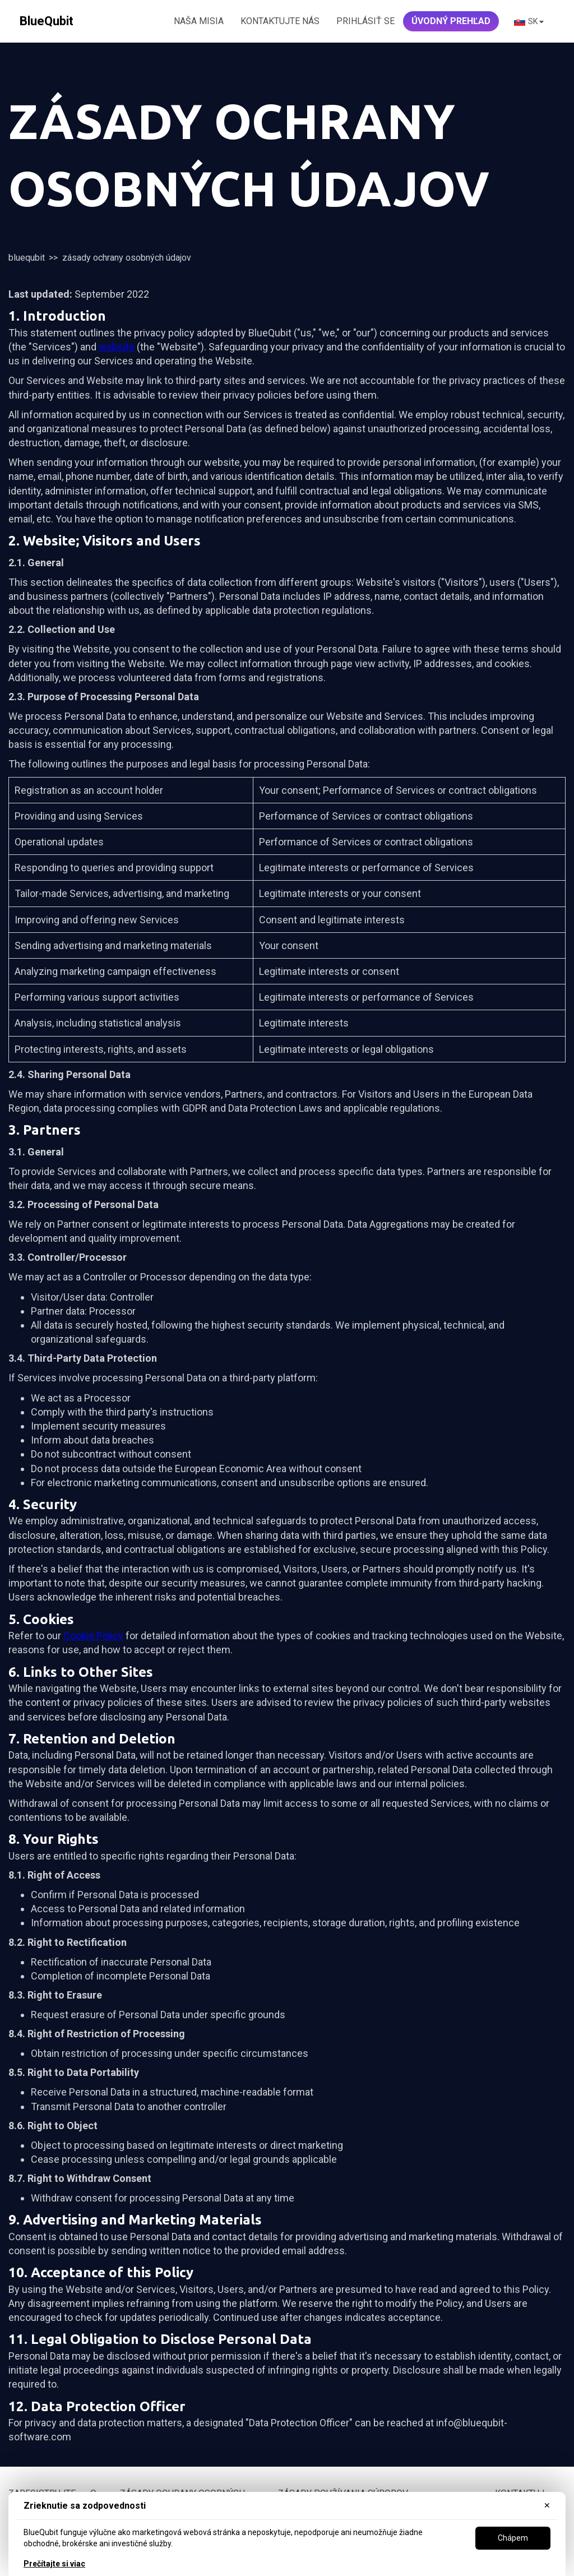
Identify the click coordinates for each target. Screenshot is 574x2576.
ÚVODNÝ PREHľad (450, 21)
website (117, 347)
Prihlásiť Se (365, 21)
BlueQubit (26, 257)
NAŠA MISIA (199, 21)
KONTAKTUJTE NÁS (280, 21)
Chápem (513, 2537)
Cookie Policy (93, 1635)
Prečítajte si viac (54, 2563)
